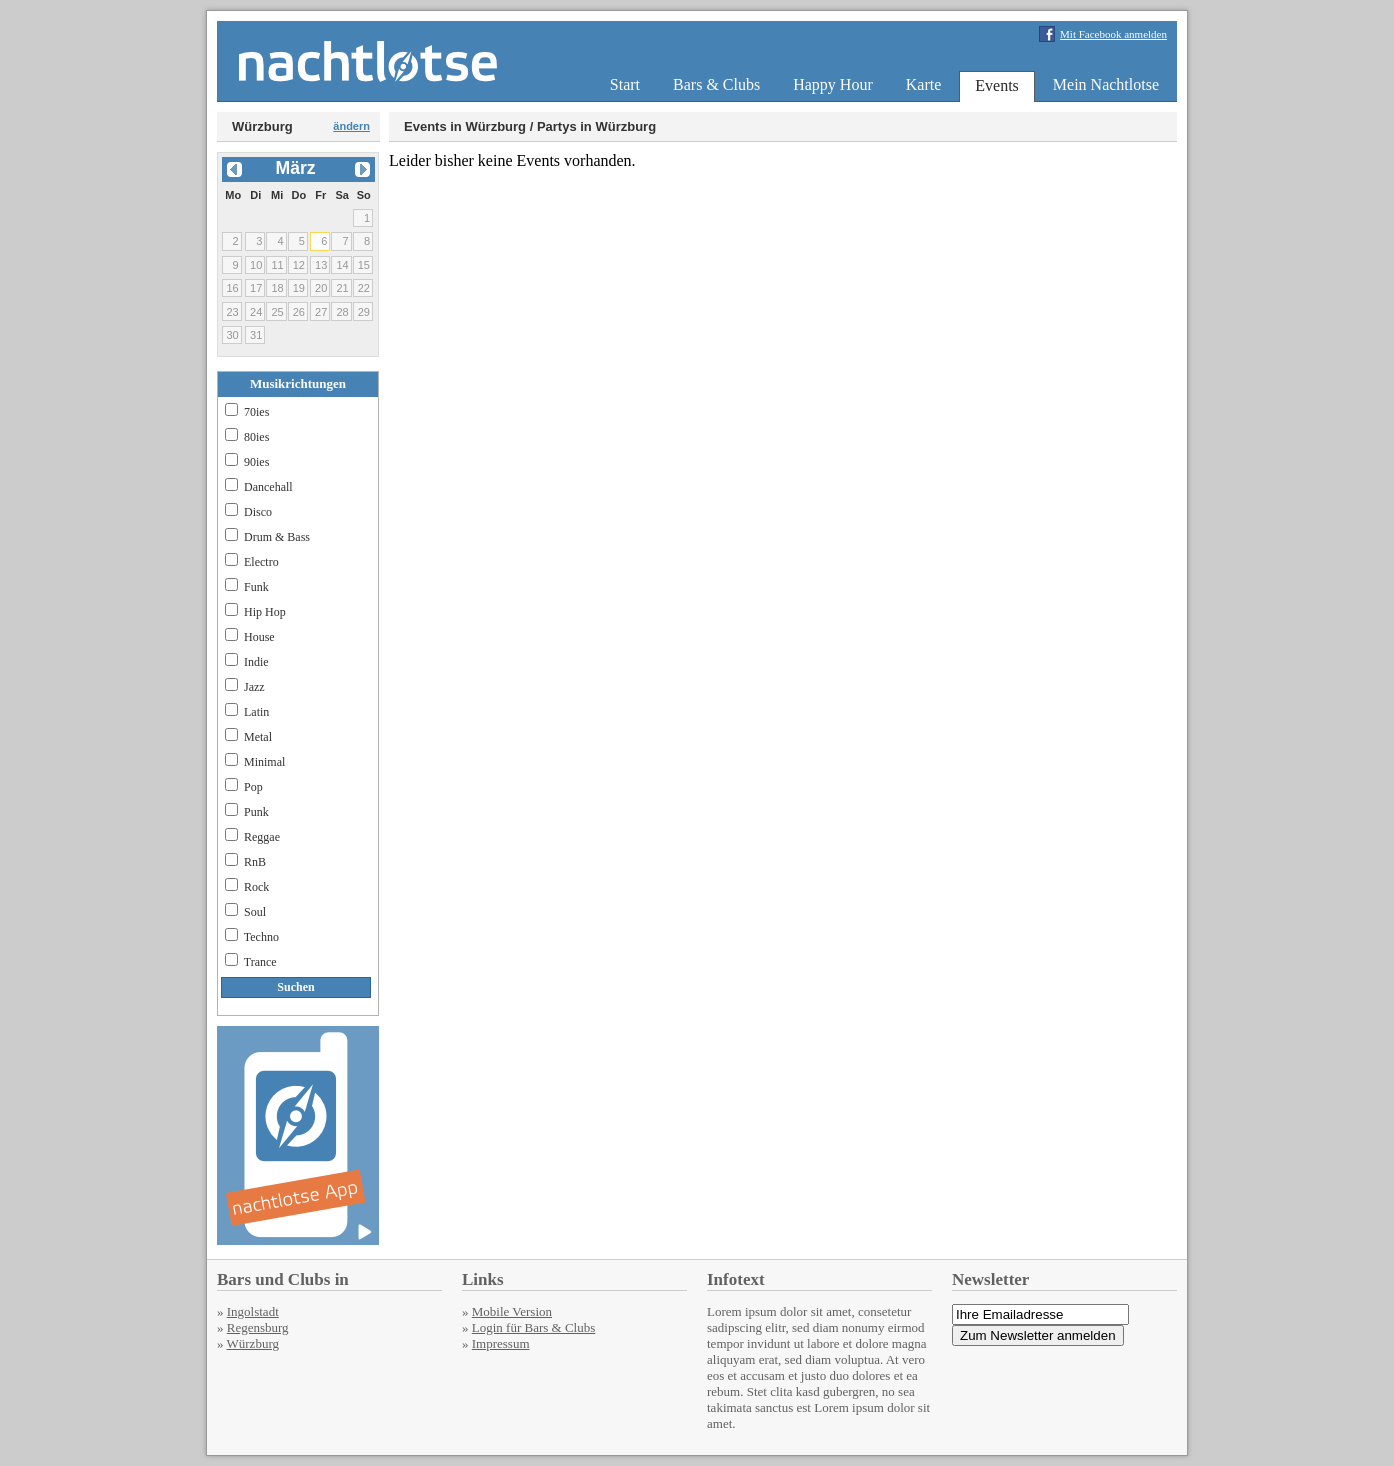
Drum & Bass (277, 537)
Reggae (262, 837)
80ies (256, 437)
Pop (253, 787)
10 (256, 265)
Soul (255, 912)
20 (321, 288)
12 (299, 265)
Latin (256, 712)
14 (342, 265)
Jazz (254, 687)
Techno (261, 937)
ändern (351, 126)
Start (625, 84)
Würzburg (253, 1343)
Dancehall (268, 487)
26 (299, 312)
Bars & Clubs (716, 84)
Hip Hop (265, 612)
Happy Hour (833, 84)
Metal (258, 737)
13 (321, 265)
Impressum (501, 1343)
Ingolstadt (253, 1311)
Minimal (264, 762)
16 (232, 288)
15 (364, 265)
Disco (258, 512)
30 (232, 335)
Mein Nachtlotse (1106, 84)
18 (277, 288)
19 (299, 288)
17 (256, 288)
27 (321, 312)
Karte (924, 84)
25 (277, 312)
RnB (255, 862)
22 (364, 288)
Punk (256, 812)
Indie (256, 662)
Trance (260, 962)
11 (277, 265)
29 (364, 312)
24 (256, 312)
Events (997, 85)
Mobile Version (512, 1311)
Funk (256, 587)
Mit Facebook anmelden (1113, 34)
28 (342, 312)
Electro (261, 562)
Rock (256, 887)
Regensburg (258, 1327)
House (259, 637)
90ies (256, 462)
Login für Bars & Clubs (534, 1327)
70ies (256, 412)
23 (232, 312)
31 (256, 335)
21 (342, 288)
